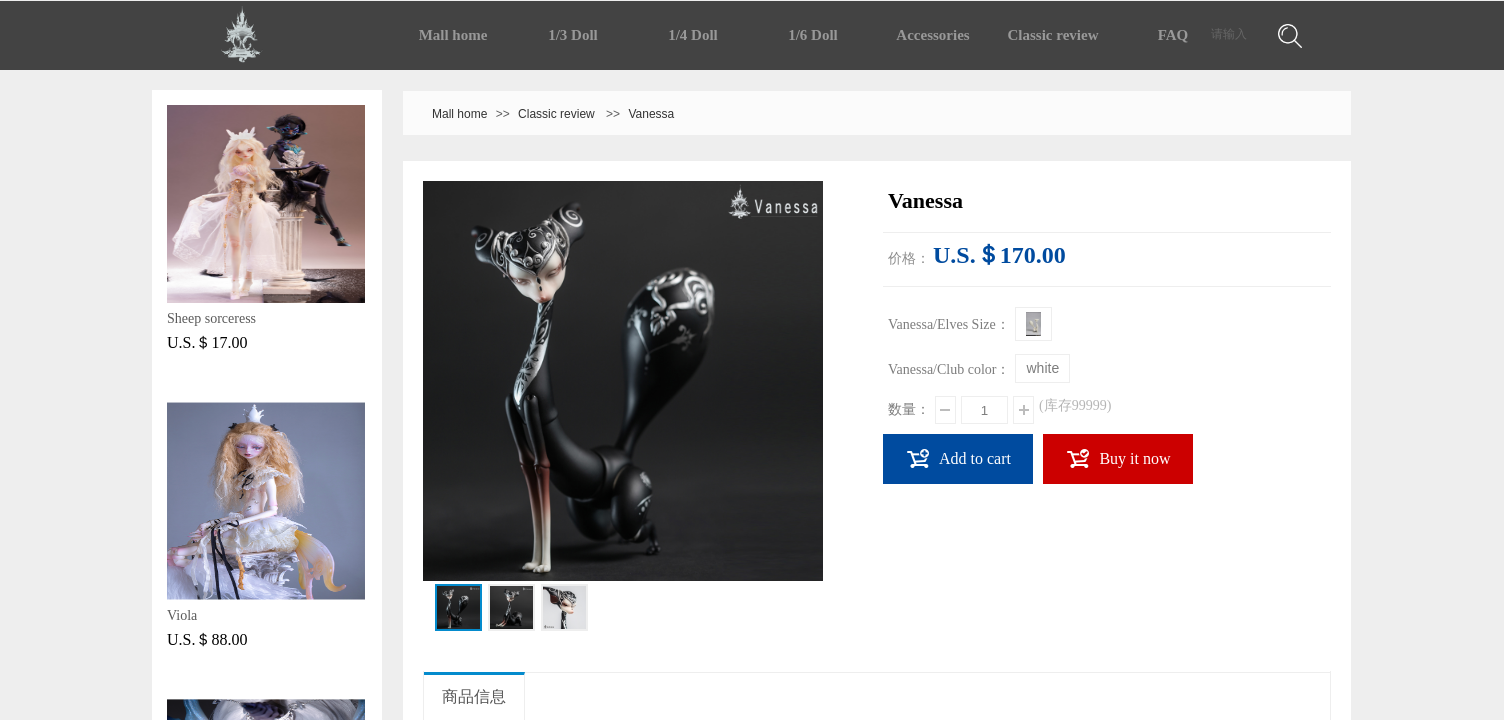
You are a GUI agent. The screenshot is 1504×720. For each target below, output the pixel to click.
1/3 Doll (573, 35)
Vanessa (651, 114)
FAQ (1173, 35)
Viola (182, 615)
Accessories (932, 35)
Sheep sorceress (211, 318)
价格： (909, 258)
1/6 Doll (813, 35)
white (1042, 368)
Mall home (453, 35)
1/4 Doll (693, 35)
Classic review (1053, 35)
